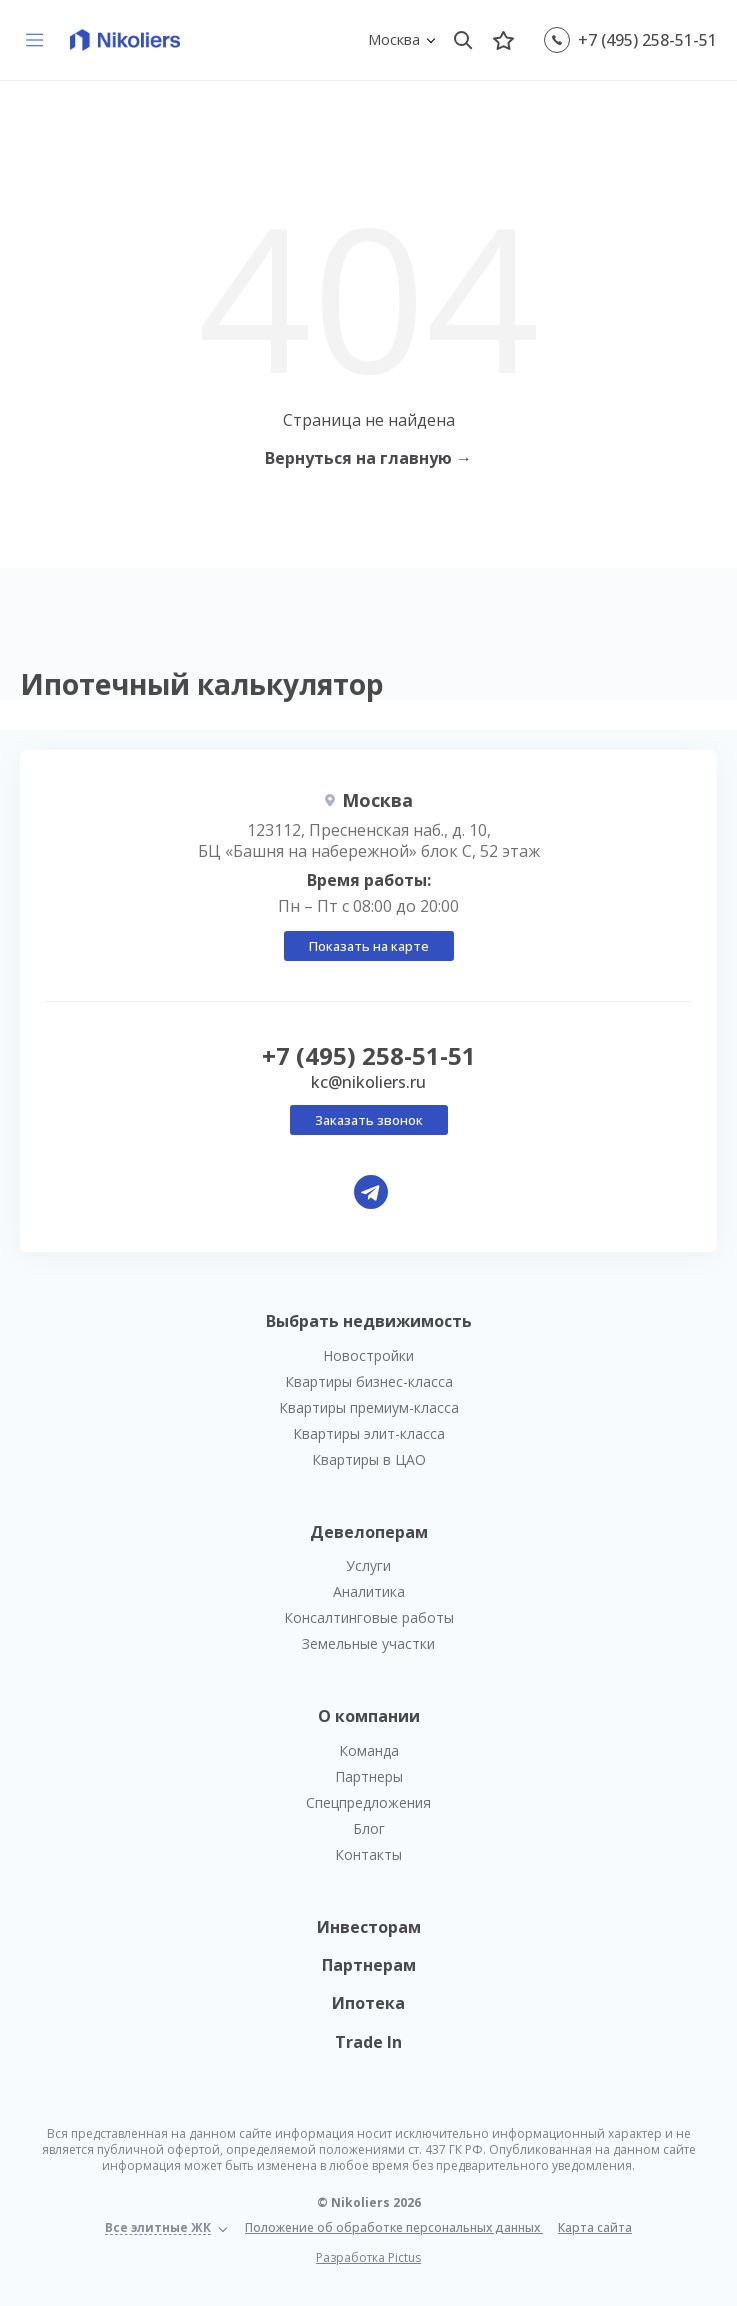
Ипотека (368, 2003)
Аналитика (369, 1591)
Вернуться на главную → (368, 458)
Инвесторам (369, 1927)
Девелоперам (369, 1532)
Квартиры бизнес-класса (369, 1381)
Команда (369, 1750)
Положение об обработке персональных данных (394, 2227)
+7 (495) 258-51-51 (647, 40)
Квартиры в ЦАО (369, 1459)
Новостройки (368, 1355)
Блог (369, 1828)
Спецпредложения (368, 1802)
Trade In (368, 2042)
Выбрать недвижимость (369, 1321)
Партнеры (369, 1776)
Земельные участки (368, 1643)
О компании (369, 1716)
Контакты (368, 1854)
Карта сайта (595, 2227)
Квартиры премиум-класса (369, 1407)
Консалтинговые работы (369, 1617)
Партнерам (369, 1965)
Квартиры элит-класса (369, 1433)
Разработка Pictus (368, 2258)
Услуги (368, 1565)
